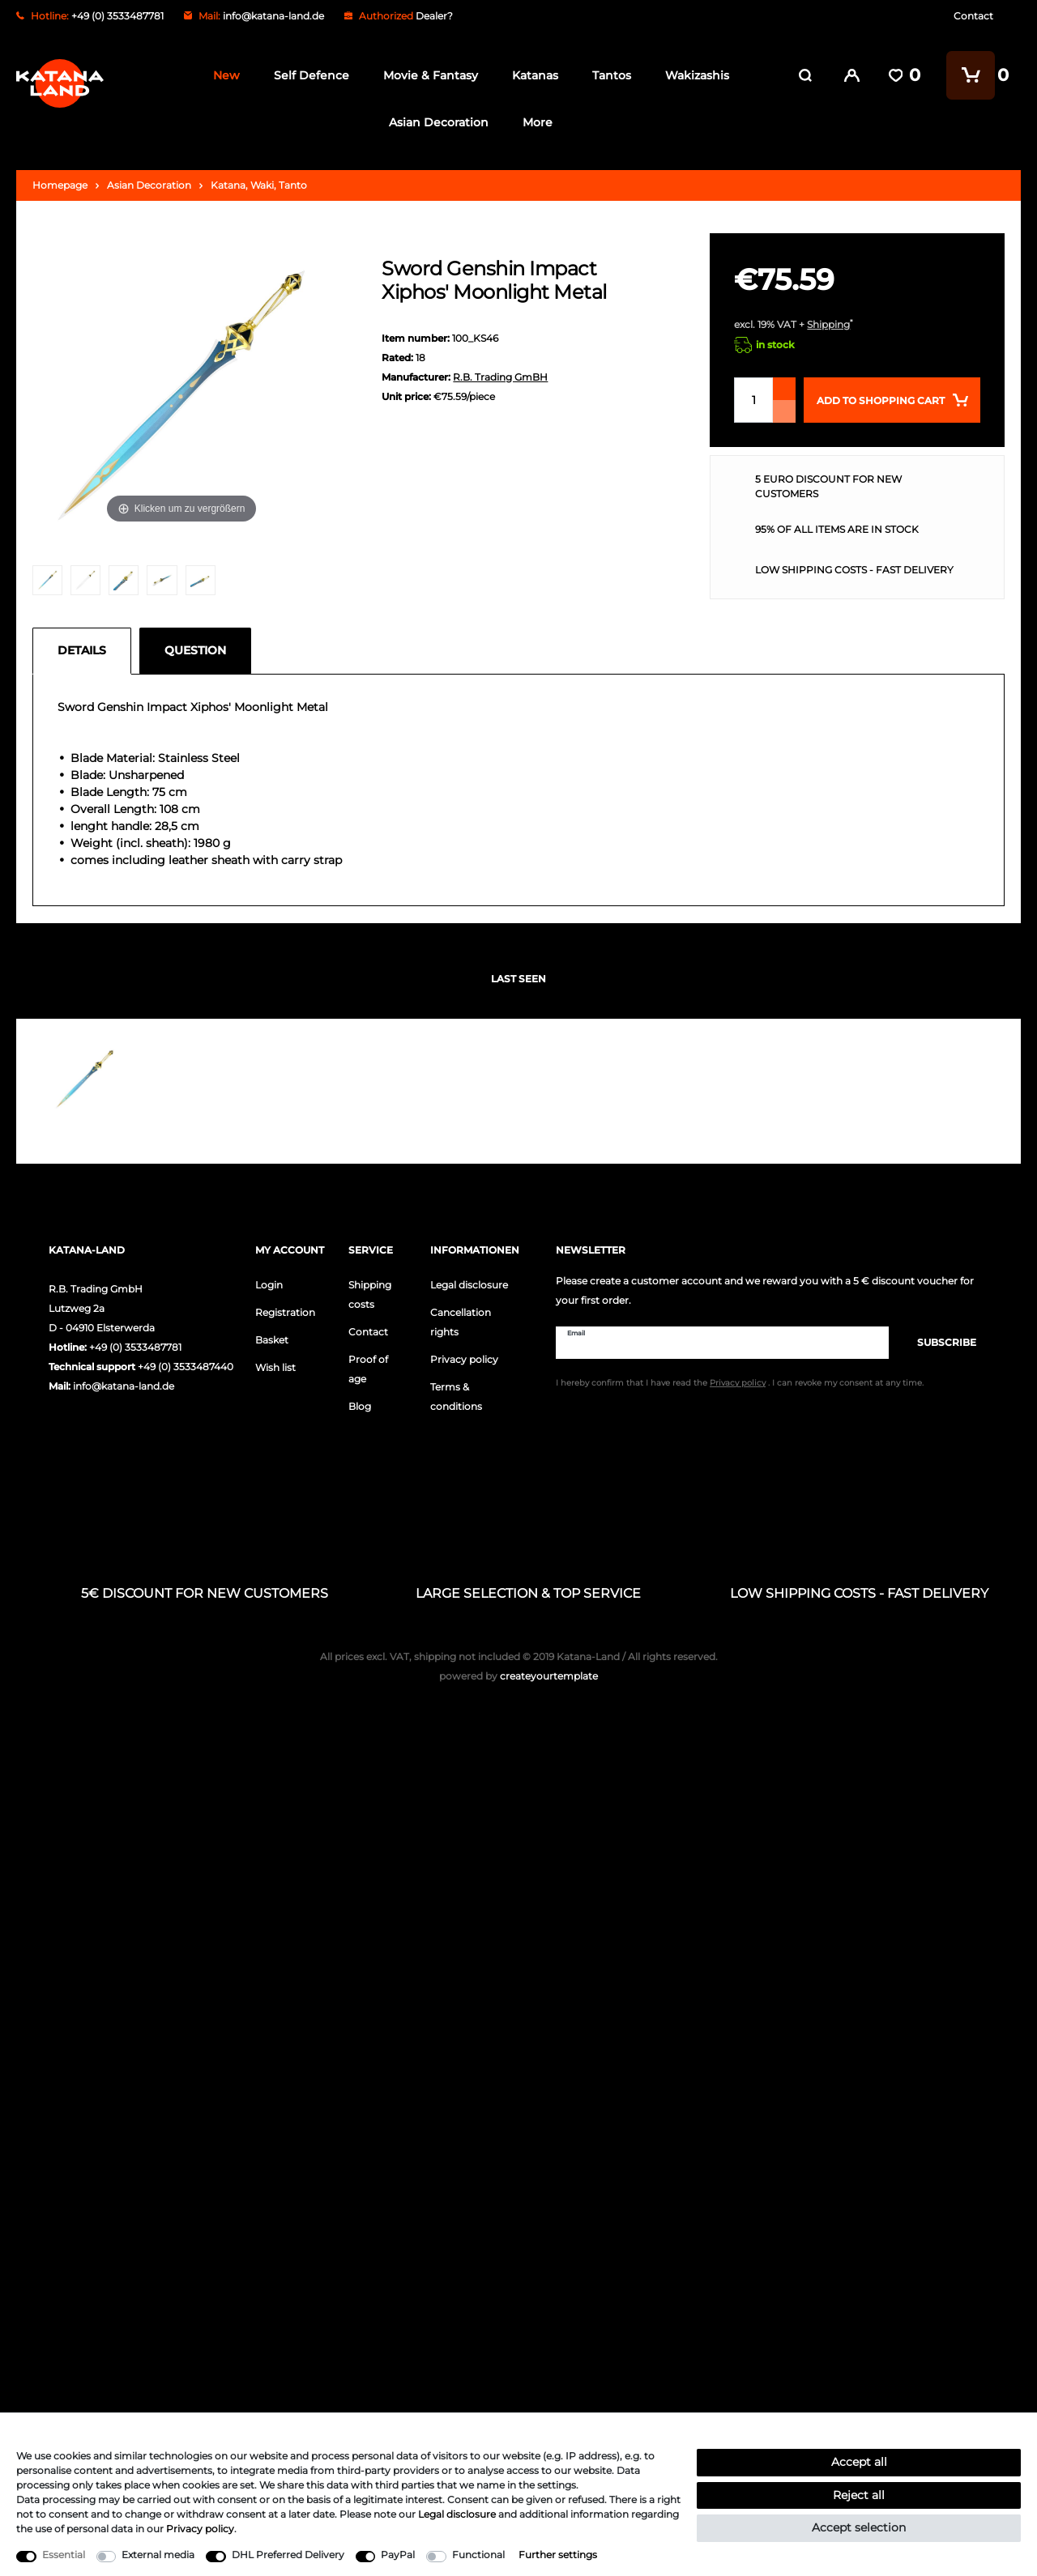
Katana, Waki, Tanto (259, 185)
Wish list (275, 1367)
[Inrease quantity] (784, 388)
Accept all (859, 2462)
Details (82, 650)
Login (269, 1285)
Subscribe (938, 1342)
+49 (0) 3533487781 (135, 1347)
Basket (271, 1340)
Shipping (828, 324)
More (534, 122)
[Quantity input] (753, 400)
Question (195, 650)
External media (158, 2554)
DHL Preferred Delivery (288, 2554)
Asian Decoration (435, 122)
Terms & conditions (456, 1396)
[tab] (85, 651)
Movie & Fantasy (426, 75)
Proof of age (368, 1369)
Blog (359, 1406)
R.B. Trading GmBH (500, 377)
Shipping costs (369, 1294)
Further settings (557, 2554)
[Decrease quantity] (784, 411)
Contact (973, 16)
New (222, 75)
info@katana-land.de (273, 16)
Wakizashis (693, 75)
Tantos (607, 75)
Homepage (59, 185)
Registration (285, 1312)
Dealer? (434, 16)
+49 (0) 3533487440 (185, 1366)
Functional (478, 2554)
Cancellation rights (460, 1322)
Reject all (859, 2495)
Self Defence (307, 75)
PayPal (398, 2554)
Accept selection (859, 2527)
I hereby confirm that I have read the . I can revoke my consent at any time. (740, 1382)
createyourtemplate (518, 1676)
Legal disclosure (469, 1285)
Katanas (531, 75)
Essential (63, 2554)
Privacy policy (464, 1359)
